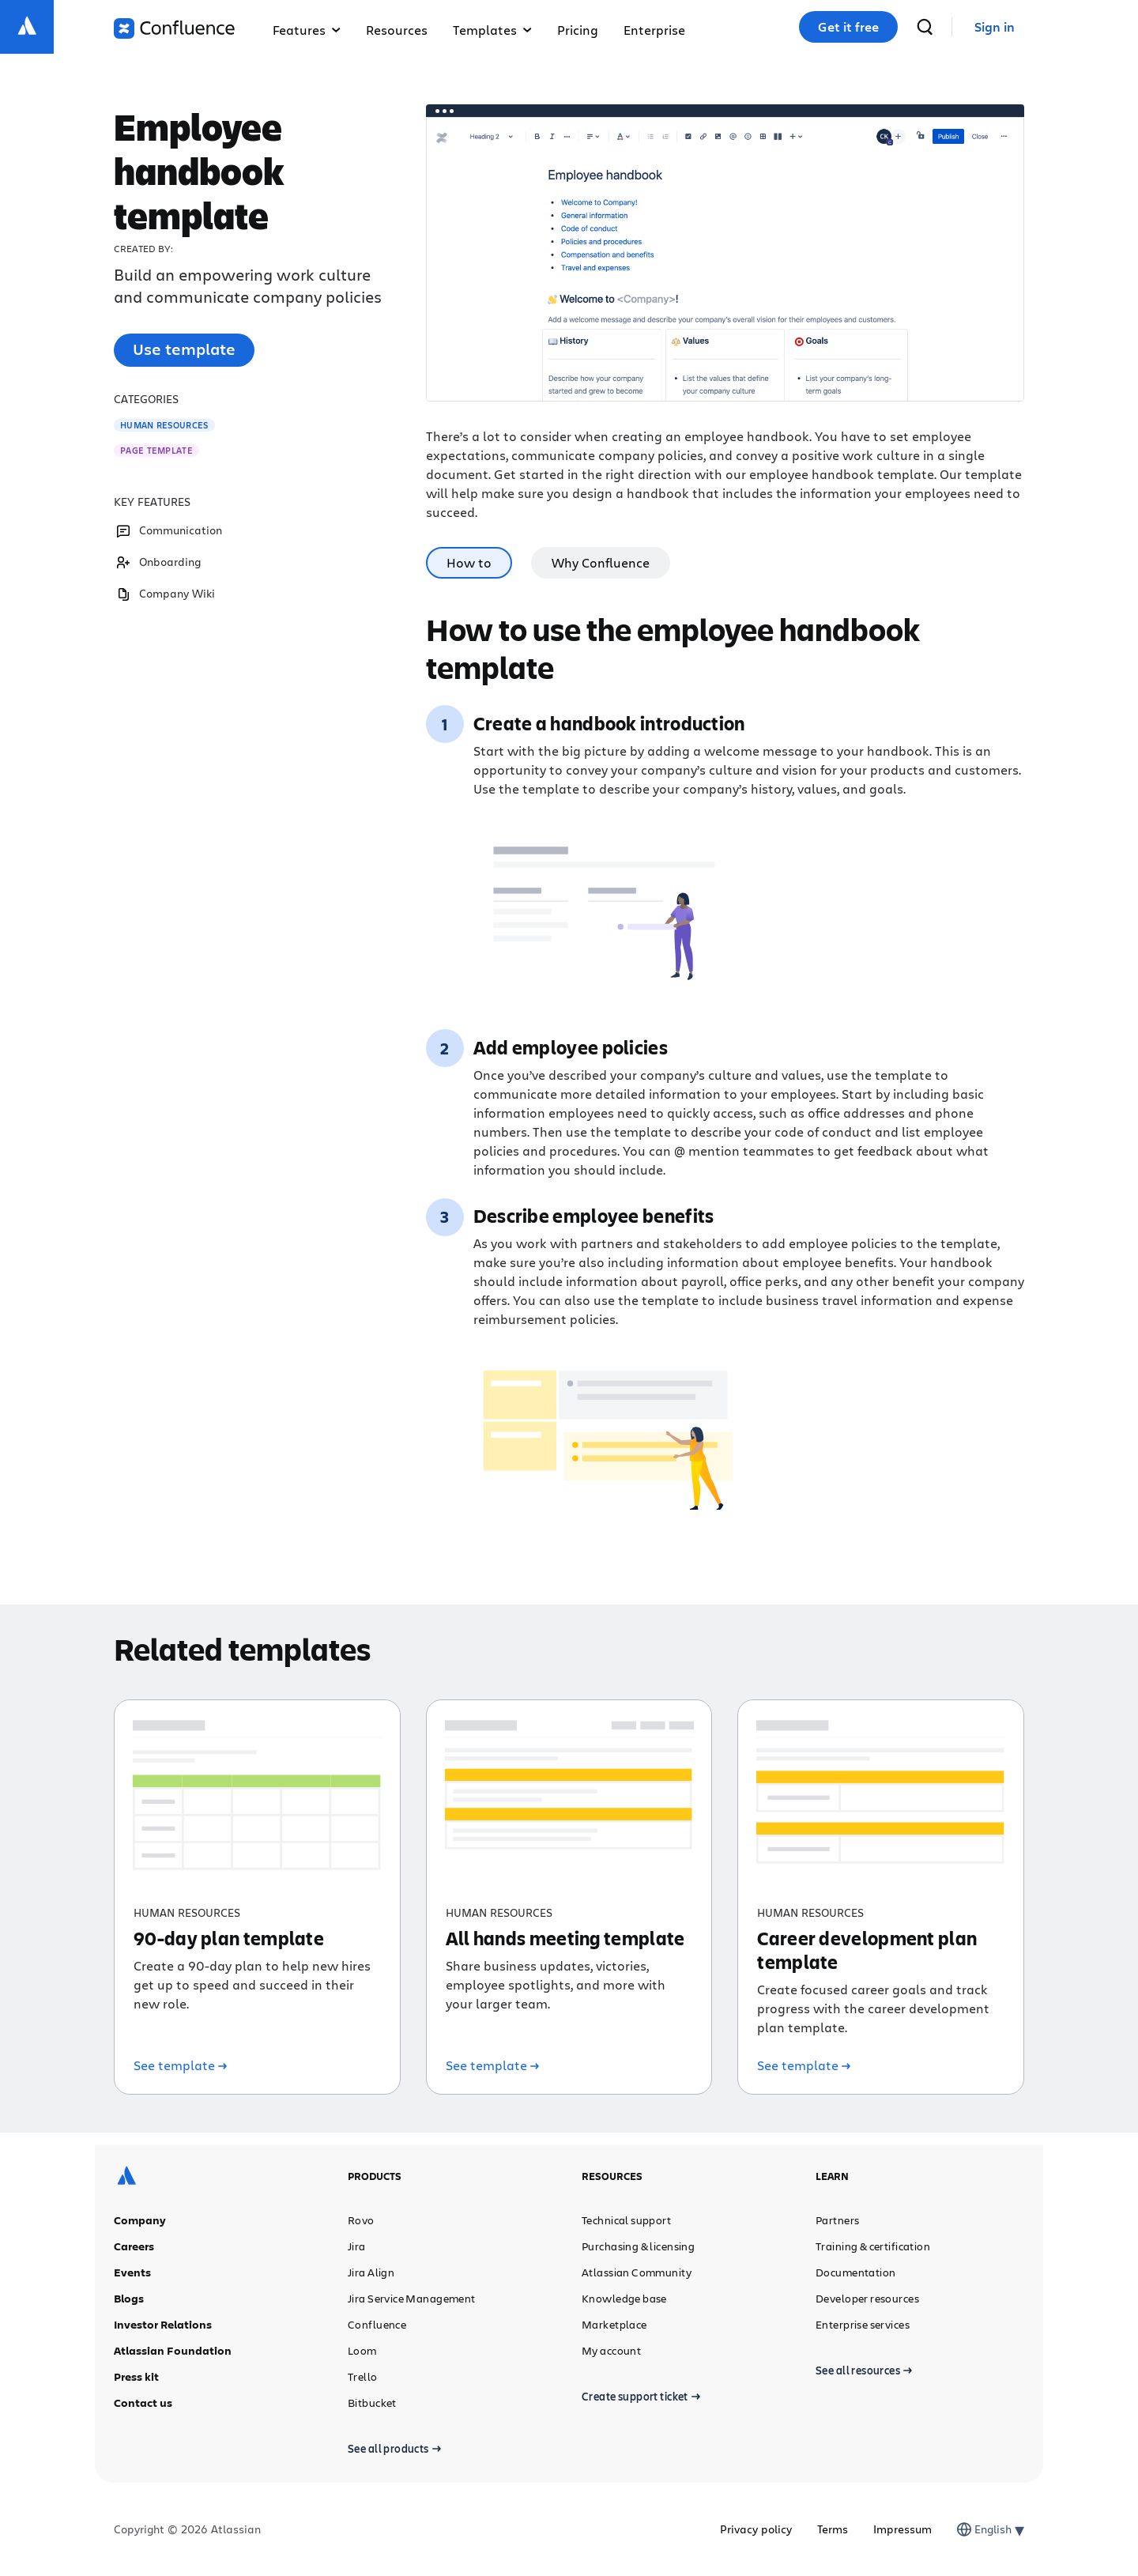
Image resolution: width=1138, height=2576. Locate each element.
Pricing (577, 29)
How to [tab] (469, 562)
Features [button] (307, 29)
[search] (924, 27)
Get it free (848, 27)
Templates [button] (492, 29)
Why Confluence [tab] (601, 562)
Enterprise (654, 29)
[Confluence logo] (174, 28)
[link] (994, 27)
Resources (397, 29)
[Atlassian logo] (27, 27)
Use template (184, 349)
